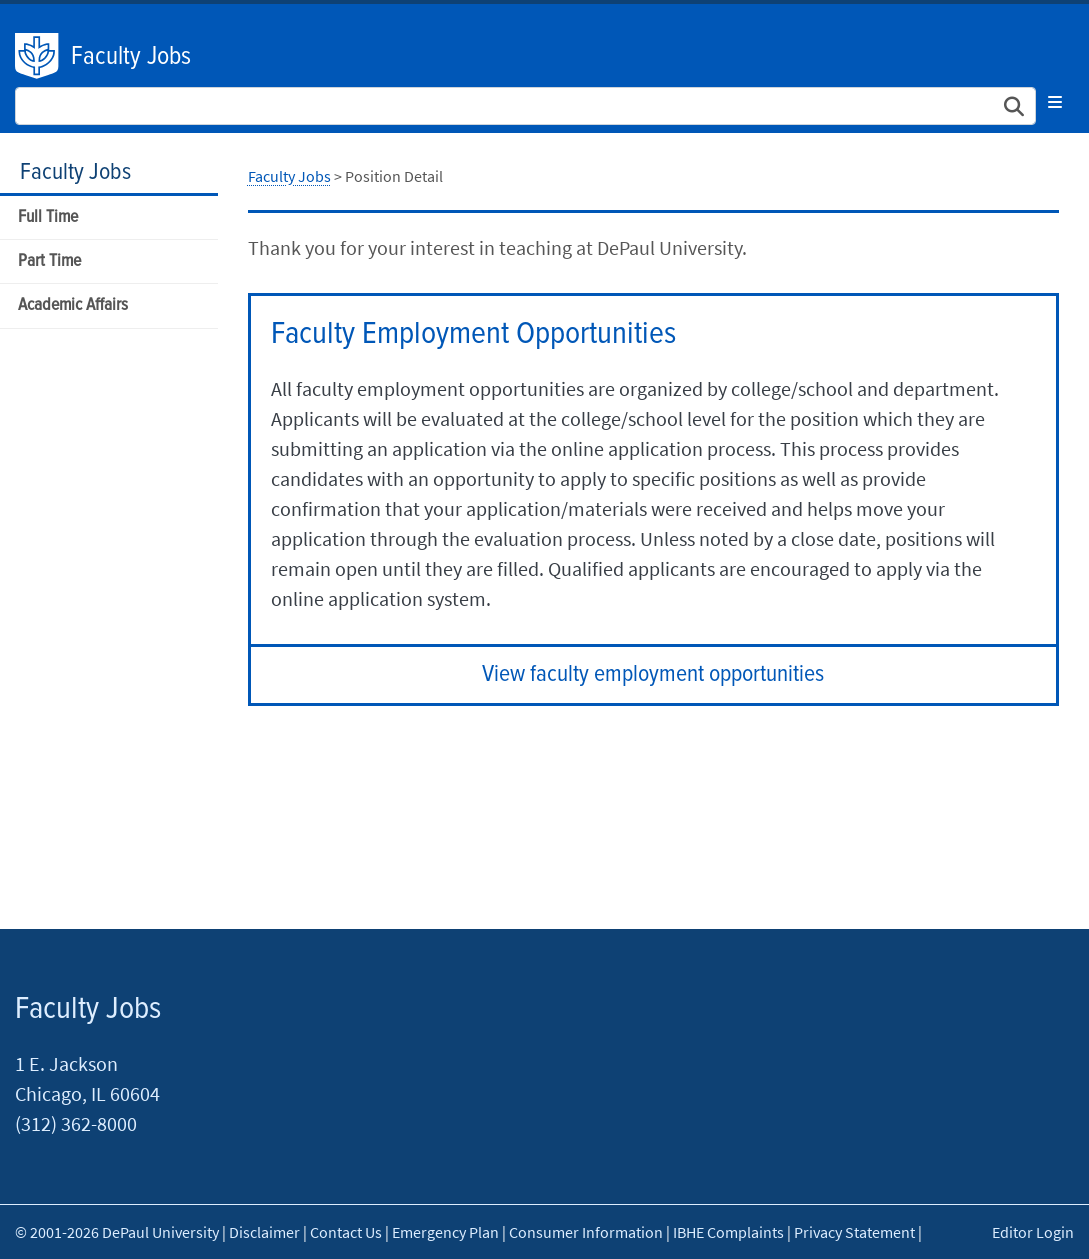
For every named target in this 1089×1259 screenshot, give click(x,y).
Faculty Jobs (131, 57)
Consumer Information (586, 1232)
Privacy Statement (854, 1232)
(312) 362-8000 (76, 1123)
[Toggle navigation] (1055, 102)
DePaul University (38, 56)
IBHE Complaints (728, 1232)
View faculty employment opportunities (653, 674)
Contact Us (346, 1232)
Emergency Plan (445, 1232)
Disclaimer (264, 1232)
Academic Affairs (73, 305)
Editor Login (1033, 1232)
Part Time (49, 261)
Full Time (48, 217)
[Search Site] (525, 106)
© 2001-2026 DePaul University (117, 1232)
